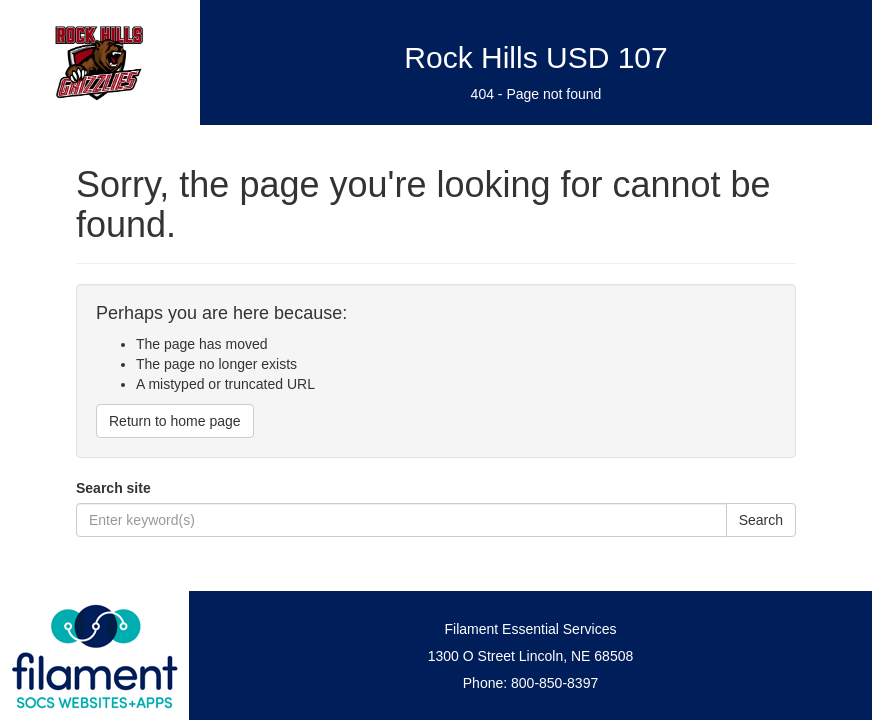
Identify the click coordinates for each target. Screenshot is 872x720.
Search (761, 520)
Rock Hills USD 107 (535, 57)
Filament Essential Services (531, 629)
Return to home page (175, 421)
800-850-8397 (554, 683)
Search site (113, 488)
